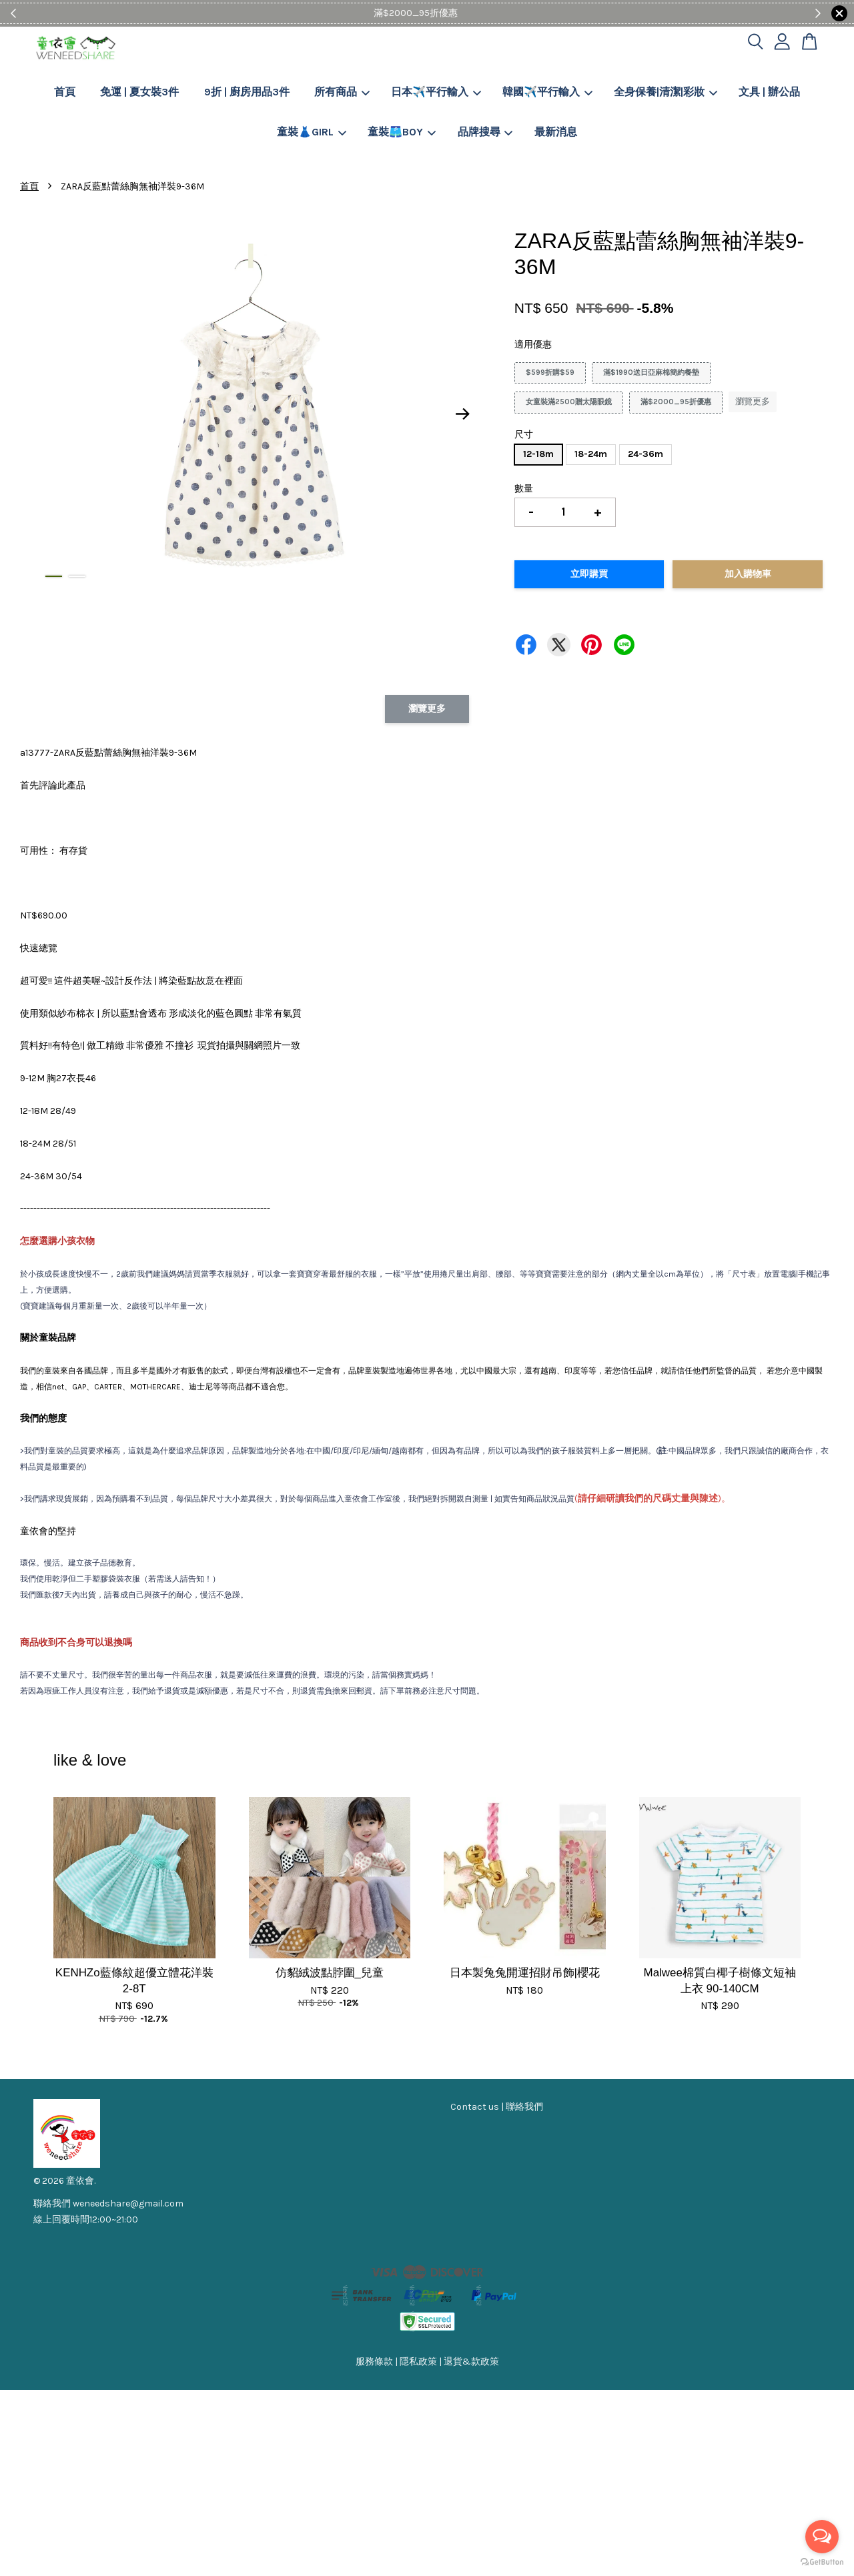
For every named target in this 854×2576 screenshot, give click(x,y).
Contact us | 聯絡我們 (496, 2106)
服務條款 (374, 2361)
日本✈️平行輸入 (436, 91)
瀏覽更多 (752, 401)
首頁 (64, 91)
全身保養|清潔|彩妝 (665, 91)
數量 (523, 488)
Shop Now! (467, 13)
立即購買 (589, 574)
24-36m (645, 454)
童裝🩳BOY (402, 131)
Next (463, 414)
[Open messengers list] (822, 2536)
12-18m (538, 454)
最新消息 (555, 131)
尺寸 (523, 434)
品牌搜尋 (485, 131)
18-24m (590, 454)
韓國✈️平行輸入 (547, 91)
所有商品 (342, 91)
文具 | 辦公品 (769, 91)
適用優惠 (533, 344)
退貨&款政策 (471, 2361)
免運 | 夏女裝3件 (139, 91)
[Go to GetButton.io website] (822, 2562)
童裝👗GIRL (311, 131)
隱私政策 (418, 2361)
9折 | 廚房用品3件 (247, 91)
